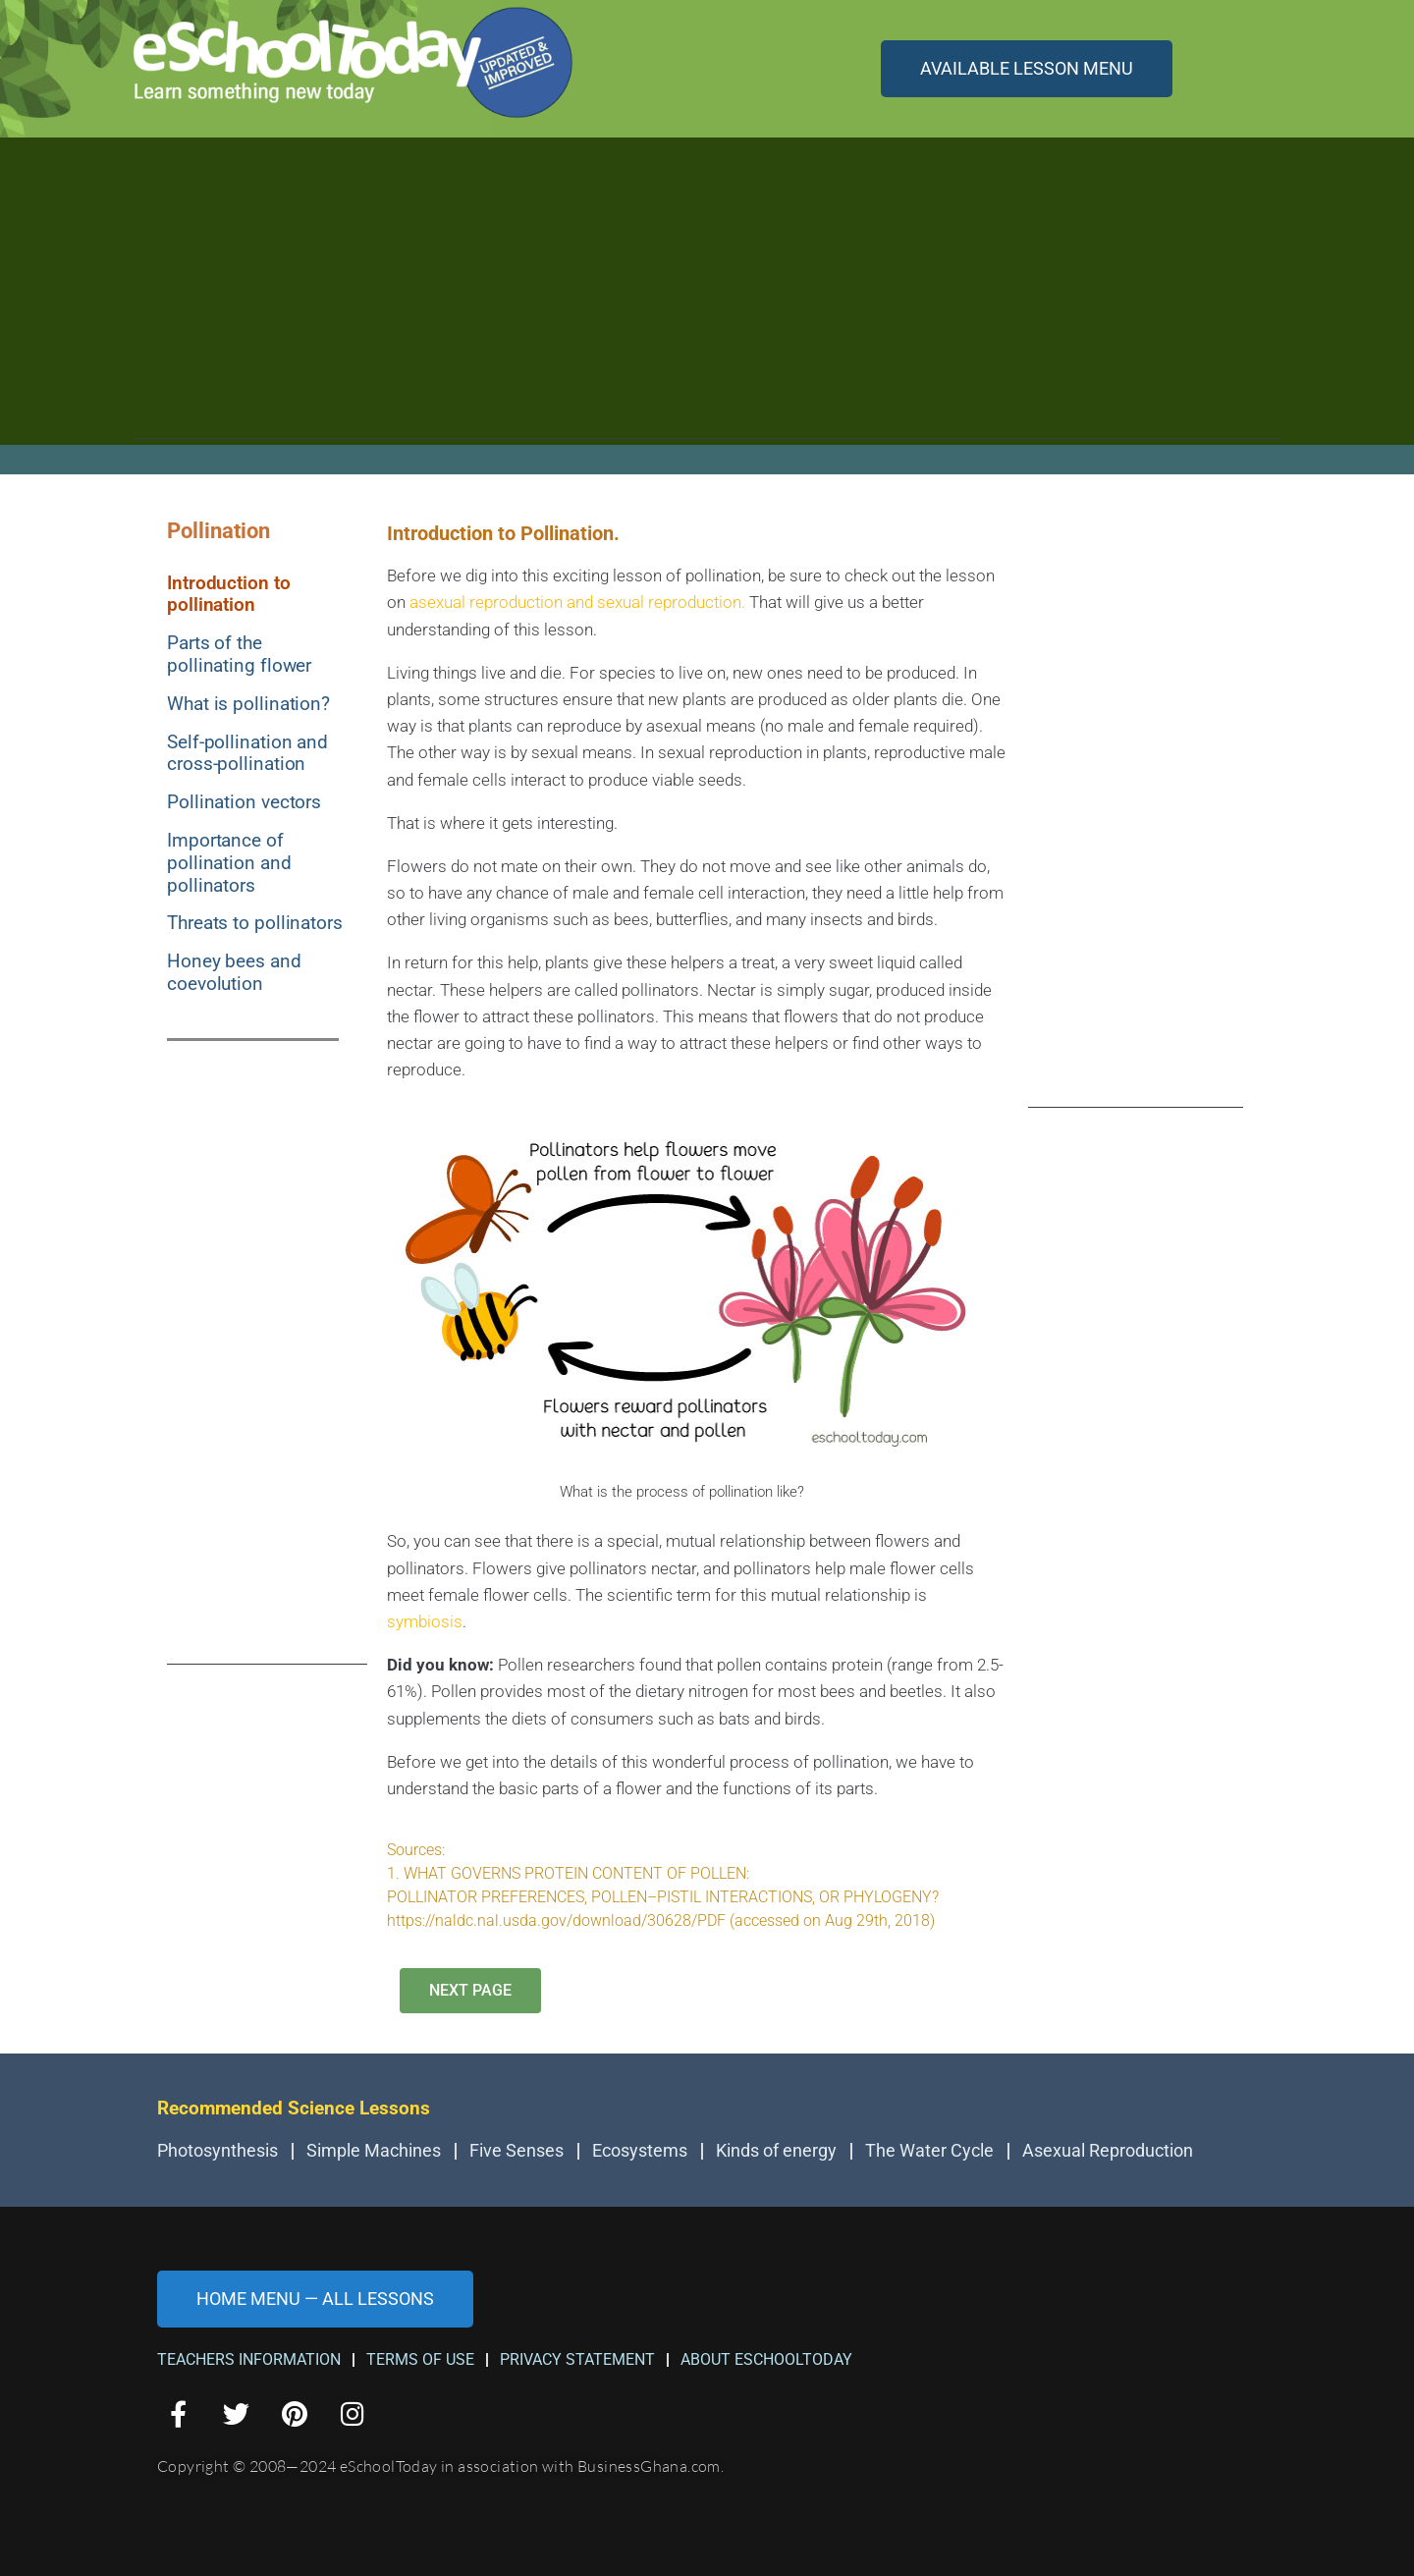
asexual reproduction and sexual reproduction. (577, 602)
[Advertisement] (707, 301)
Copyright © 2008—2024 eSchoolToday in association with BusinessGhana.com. (440, 2466)
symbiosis (424, 1621)
